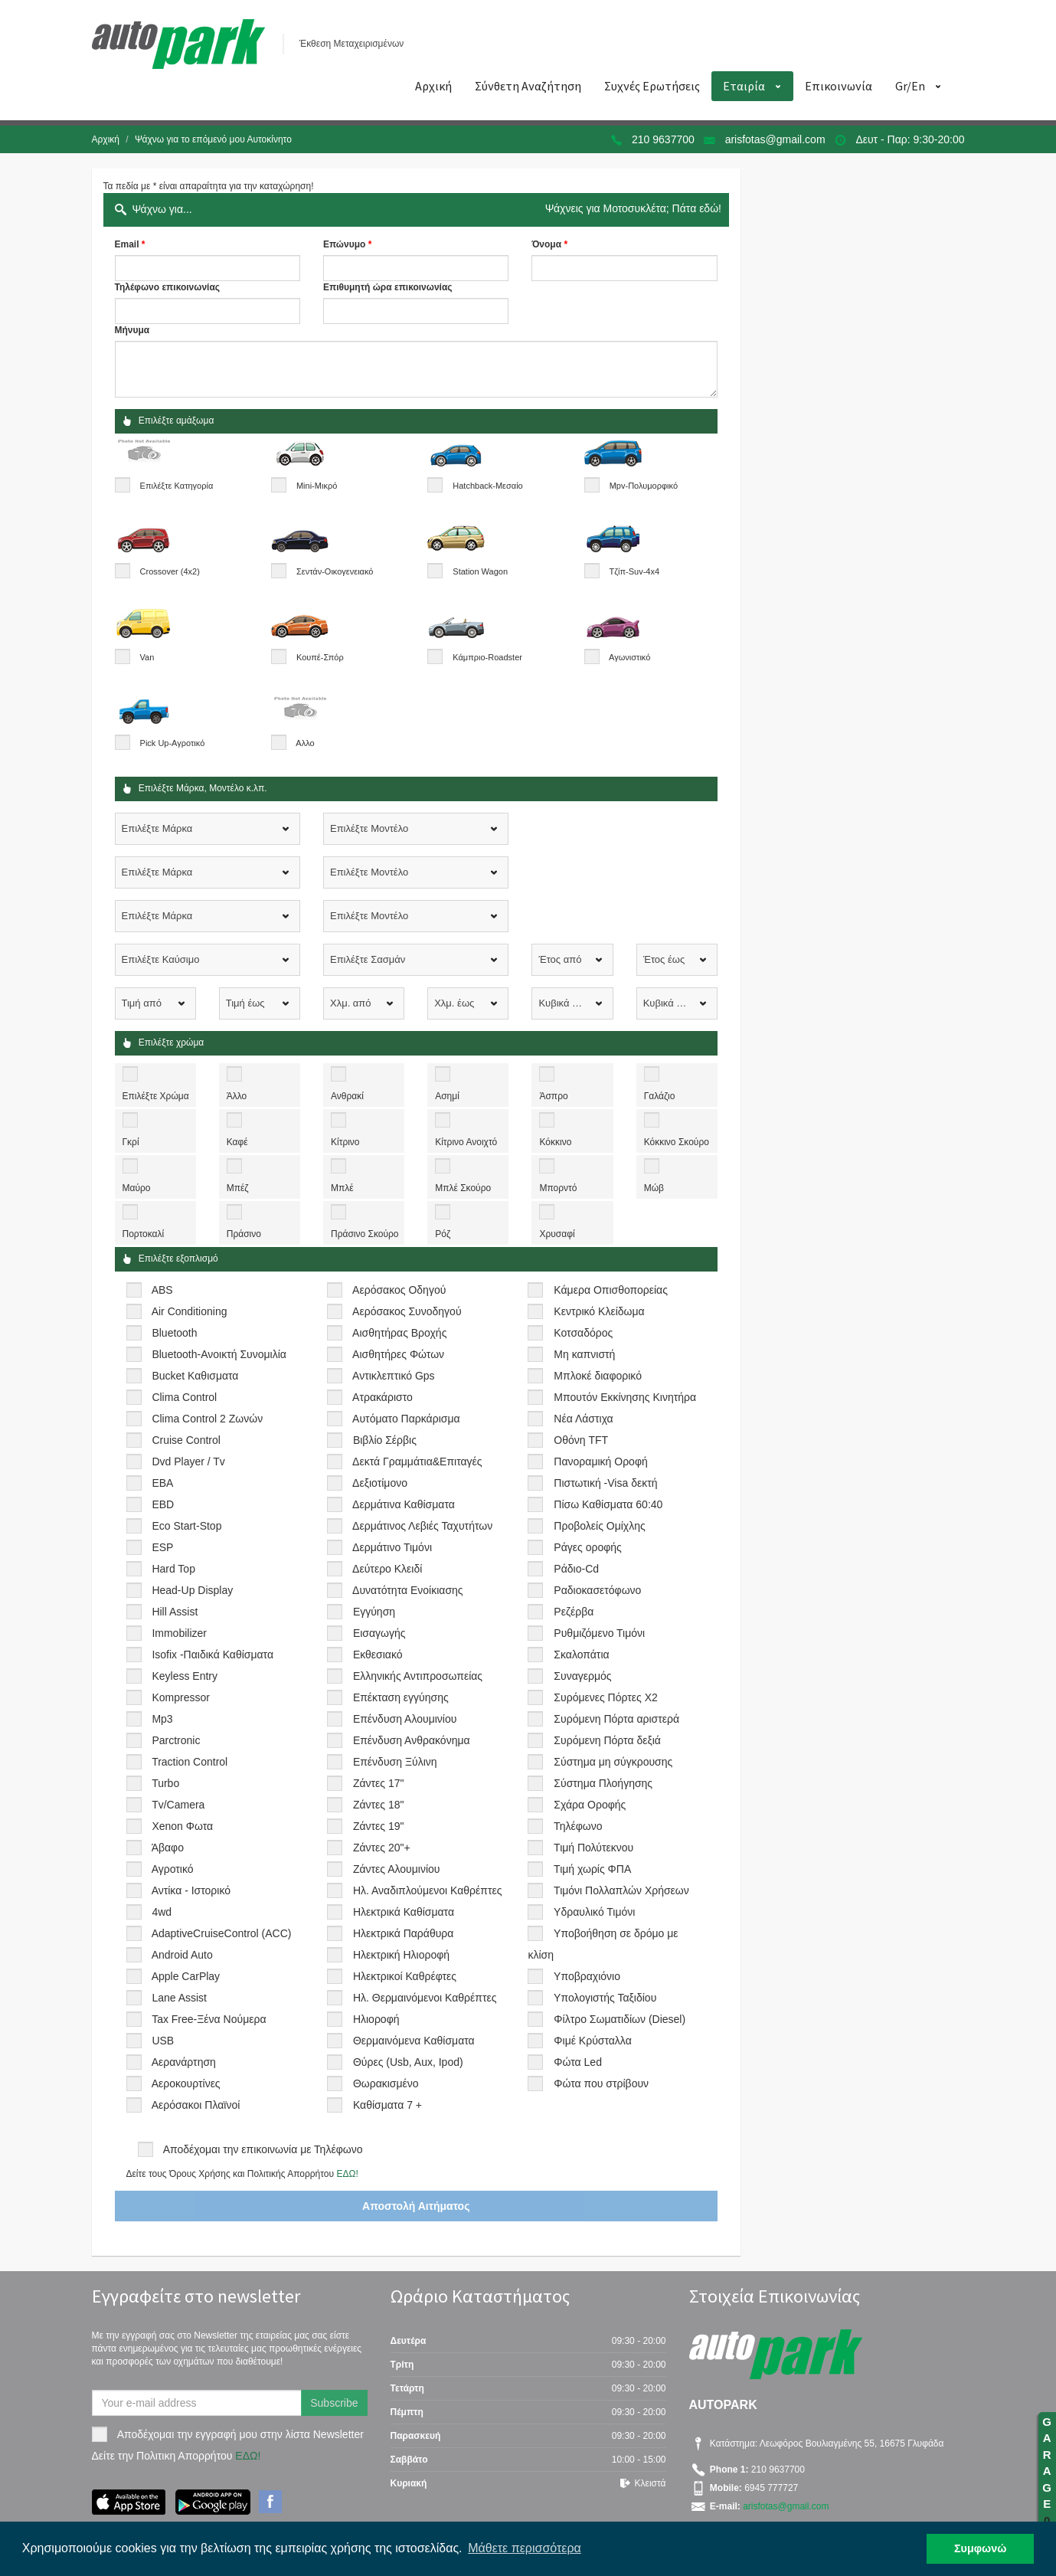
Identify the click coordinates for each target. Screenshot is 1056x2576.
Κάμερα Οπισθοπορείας (611, 1290)
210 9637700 (663, 139)
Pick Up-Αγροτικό (172, 743)
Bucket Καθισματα (195, 1376)
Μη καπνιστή (584, 1354)
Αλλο (305, 743)
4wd (162, 1912)
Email (127, 244)
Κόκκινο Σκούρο (676, 1142)
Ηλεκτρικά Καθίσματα (403, 1912)
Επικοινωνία (838, 85)
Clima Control (184, 1397)
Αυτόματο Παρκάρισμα (405, 1418)
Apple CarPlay (186, 1976)
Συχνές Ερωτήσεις (652, 85)
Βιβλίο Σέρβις (385, 1440)
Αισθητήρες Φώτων (398, 1354)
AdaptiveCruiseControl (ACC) (222, 1933)
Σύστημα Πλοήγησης (603, 1783)
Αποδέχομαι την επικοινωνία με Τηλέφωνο (263, 2149)
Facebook (270, 2501)
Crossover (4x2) (170, 571)
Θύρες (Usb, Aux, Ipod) (408, 2062)
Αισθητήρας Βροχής (399, 1333)
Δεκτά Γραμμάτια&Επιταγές (417, 1461)
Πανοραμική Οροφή (600, 1461)
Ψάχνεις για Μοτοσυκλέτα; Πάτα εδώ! (633, 208)
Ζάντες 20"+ (381, 1847)
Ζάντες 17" (378, 1783)
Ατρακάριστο (382, 1397)
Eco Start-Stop (186, 1526)
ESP (162, 1547)
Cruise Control (186, 1440)
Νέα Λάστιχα (583, 1418)
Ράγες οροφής (587, 1547)
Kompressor (180, 1697)
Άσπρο (553, 1096)
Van (147, 657)
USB (163, 2040)
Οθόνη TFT (581, 1440)
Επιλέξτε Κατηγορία (177, 485)
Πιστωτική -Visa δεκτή (605, 1483)
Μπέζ (238, 1188)
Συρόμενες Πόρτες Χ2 (605, 1697)
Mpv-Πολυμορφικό (644, 485)
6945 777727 (770, 2488)
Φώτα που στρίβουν (601, 2083)
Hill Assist (175, 1611)
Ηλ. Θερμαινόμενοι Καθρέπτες (425, 1998)
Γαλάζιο (659, 1096)
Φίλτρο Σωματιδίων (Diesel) (619, 2019)
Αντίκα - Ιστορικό (191, 1890)
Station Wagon (480, 571)
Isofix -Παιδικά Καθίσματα (212, 1654)
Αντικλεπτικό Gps (393, 1376)
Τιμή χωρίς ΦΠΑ (592, 1869)
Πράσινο (244, 1234)
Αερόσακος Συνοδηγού (406, 1311)
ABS (162, 1290)
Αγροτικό (173, 1869)
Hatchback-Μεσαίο (487, 485)
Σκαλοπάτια (581, 1654)
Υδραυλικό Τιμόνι (594, 1912)
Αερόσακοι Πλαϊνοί (196, 2105)
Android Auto (182, 1955)
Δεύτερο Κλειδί (387, 1569)
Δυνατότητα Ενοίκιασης (407, 1590)
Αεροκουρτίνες (186, 2083)
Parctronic (176, 1740)
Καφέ (237, 1142)
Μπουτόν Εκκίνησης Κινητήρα (625, 1397)
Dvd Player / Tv (188, 1461)
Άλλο (237, 1096)
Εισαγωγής (379, 1633)
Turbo (165, 1783)
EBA (162, 1483)
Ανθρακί (347, 1096)
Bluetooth (174, 1333)
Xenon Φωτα (182, 1826)
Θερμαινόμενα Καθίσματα (414, 2040)
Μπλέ (342, 1188)
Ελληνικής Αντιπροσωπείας (417, 1676)
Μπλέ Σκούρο (463, 1188)
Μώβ (654, 1188)
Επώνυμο (344, 244)
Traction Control (189, 1762)
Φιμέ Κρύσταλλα (592, 2040)
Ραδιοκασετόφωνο (597, 1590)
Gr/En (910, 85)
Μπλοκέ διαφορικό (598, 1376)
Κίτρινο (345, 1142)
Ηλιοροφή (376, 2019)
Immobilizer (179, 1633)
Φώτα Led (578, 2062)
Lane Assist (179, 1998)
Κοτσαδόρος (583, 1333)
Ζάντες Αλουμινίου (396, 1869)
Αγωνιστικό (629, 657)
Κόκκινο (555, 1142)
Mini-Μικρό (316, 485)
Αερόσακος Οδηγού (399, 1290)
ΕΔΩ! (347, 2173)
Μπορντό (558, 1188)
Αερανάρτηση (184, 2062)
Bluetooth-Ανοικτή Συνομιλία (219, 1354)
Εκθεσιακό (378, 1654)
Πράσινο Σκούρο (365, 1234)
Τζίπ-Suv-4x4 (634, 571)
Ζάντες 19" (378, 1826)
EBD (163, 1504)
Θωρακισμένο (386, 2083)
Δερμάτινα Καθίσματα (403, 1504)
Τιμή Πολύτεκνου (593, 1847)
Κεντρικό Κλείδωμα (599, 1311)
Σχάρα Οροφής (590, 1805)
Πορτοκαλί (144, 1234)
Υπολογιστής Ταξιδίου (605, 1998)
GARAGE (1046, 2471)
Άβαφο (168, 1847)
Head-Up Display (192, 1590)
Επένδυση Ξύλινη (395, 1762)
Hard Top (173, 1569)
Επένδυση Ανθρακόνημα (411, 1740)
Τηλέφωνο (578, 1826)
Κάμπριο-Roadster (487, 657)
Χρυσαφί (556, 1234)
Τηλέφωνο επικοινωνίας (168, 287)
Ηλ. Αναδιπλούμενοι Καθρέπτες (427, 1890)
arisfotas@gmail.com (775, 139)
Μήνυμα (132, 330)
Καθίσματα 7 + (387, 2105)
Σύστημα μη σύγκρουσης (613, 1762)
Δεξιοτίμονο (379, 1483)
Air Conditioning (189, 1311)
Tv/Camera (178, 1805)
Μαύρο (137, 1188)
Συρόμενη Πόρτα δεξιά (607, 1740)
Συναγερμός (582, 1676)
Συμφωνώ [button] (980, 2548)
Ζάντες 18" (378, 1805)
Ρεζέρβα (573, 1611)
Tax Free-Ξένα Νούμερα (209, 2019)
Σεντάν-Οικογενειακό (335, 571)
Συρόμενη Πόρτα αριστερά (616, 1719)
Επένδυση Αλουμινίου (405, 1719)
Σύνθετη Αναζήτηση (528, 85)
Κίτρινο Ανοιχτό (466, 1142)
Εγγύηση (374, 1611)
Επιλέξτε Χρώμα (156, 1096)
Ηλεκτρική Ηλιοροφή (401, 1955)
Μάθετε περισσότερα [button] (524, 2548)
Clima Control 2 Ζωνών (207, 1418)
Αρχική (433, 85)
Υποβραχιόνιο (587, 1976)
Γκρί (131, 1142)
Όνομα (546, 244)
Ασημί (447, 1096)
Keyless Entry (184, 1676)
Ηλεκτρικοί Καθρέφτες (404, 1976)
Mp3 (162, 1719)
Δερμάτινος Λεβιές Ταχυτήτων (422, 1526)
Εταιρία (744, 85)
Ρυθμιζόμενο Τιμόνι (599, 1633)
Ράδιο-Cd (576, 1569)
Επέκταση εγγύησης (401, 1697)
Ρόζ (442, 1234)
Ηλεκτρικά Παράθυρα (403, 1933)
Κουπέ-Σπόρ (320, 657)
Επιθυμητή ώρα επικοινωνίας (388, 287)
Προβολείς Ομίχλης (599, 1526)
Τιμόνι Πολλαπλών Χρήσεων (621, 1890)
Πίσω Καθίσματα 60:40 (608, 1504)
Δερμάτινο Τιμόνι (392, 1547)
